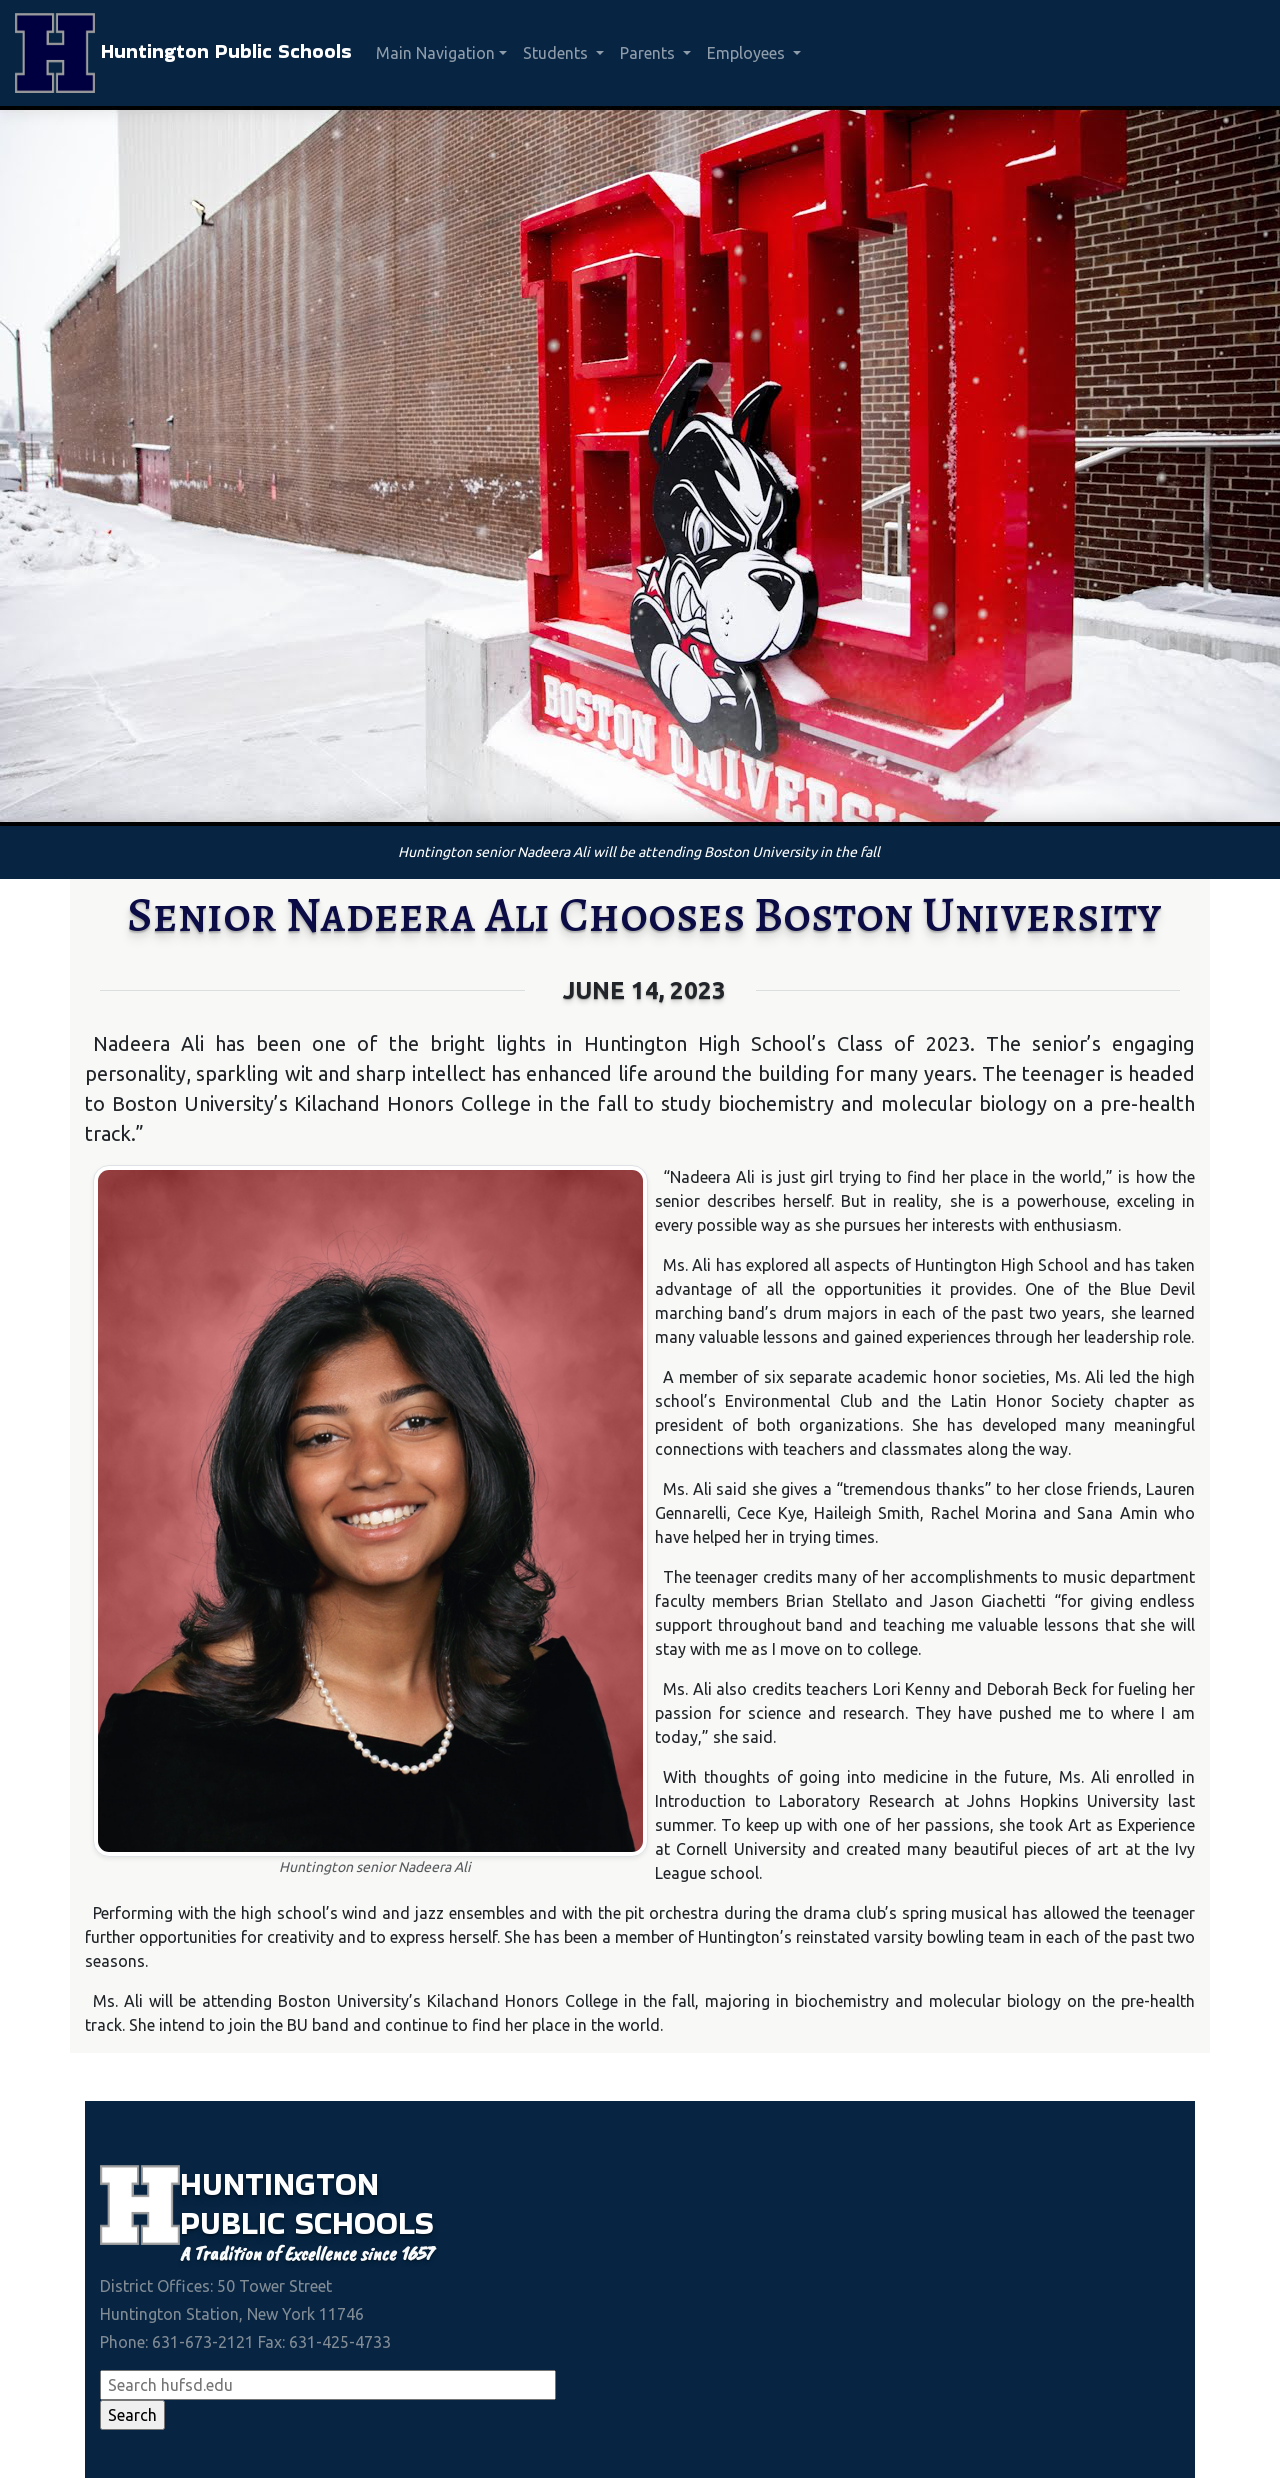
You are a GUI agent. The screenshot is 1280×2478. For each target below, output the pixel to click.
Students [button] (557, 53)
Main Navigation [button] (435, 53)
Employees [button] (748, 53)
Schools (364, 2222)
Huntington (279, 2183)
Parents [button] (649, 53)
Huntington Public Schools (183, 53)
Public (237, 2222)
